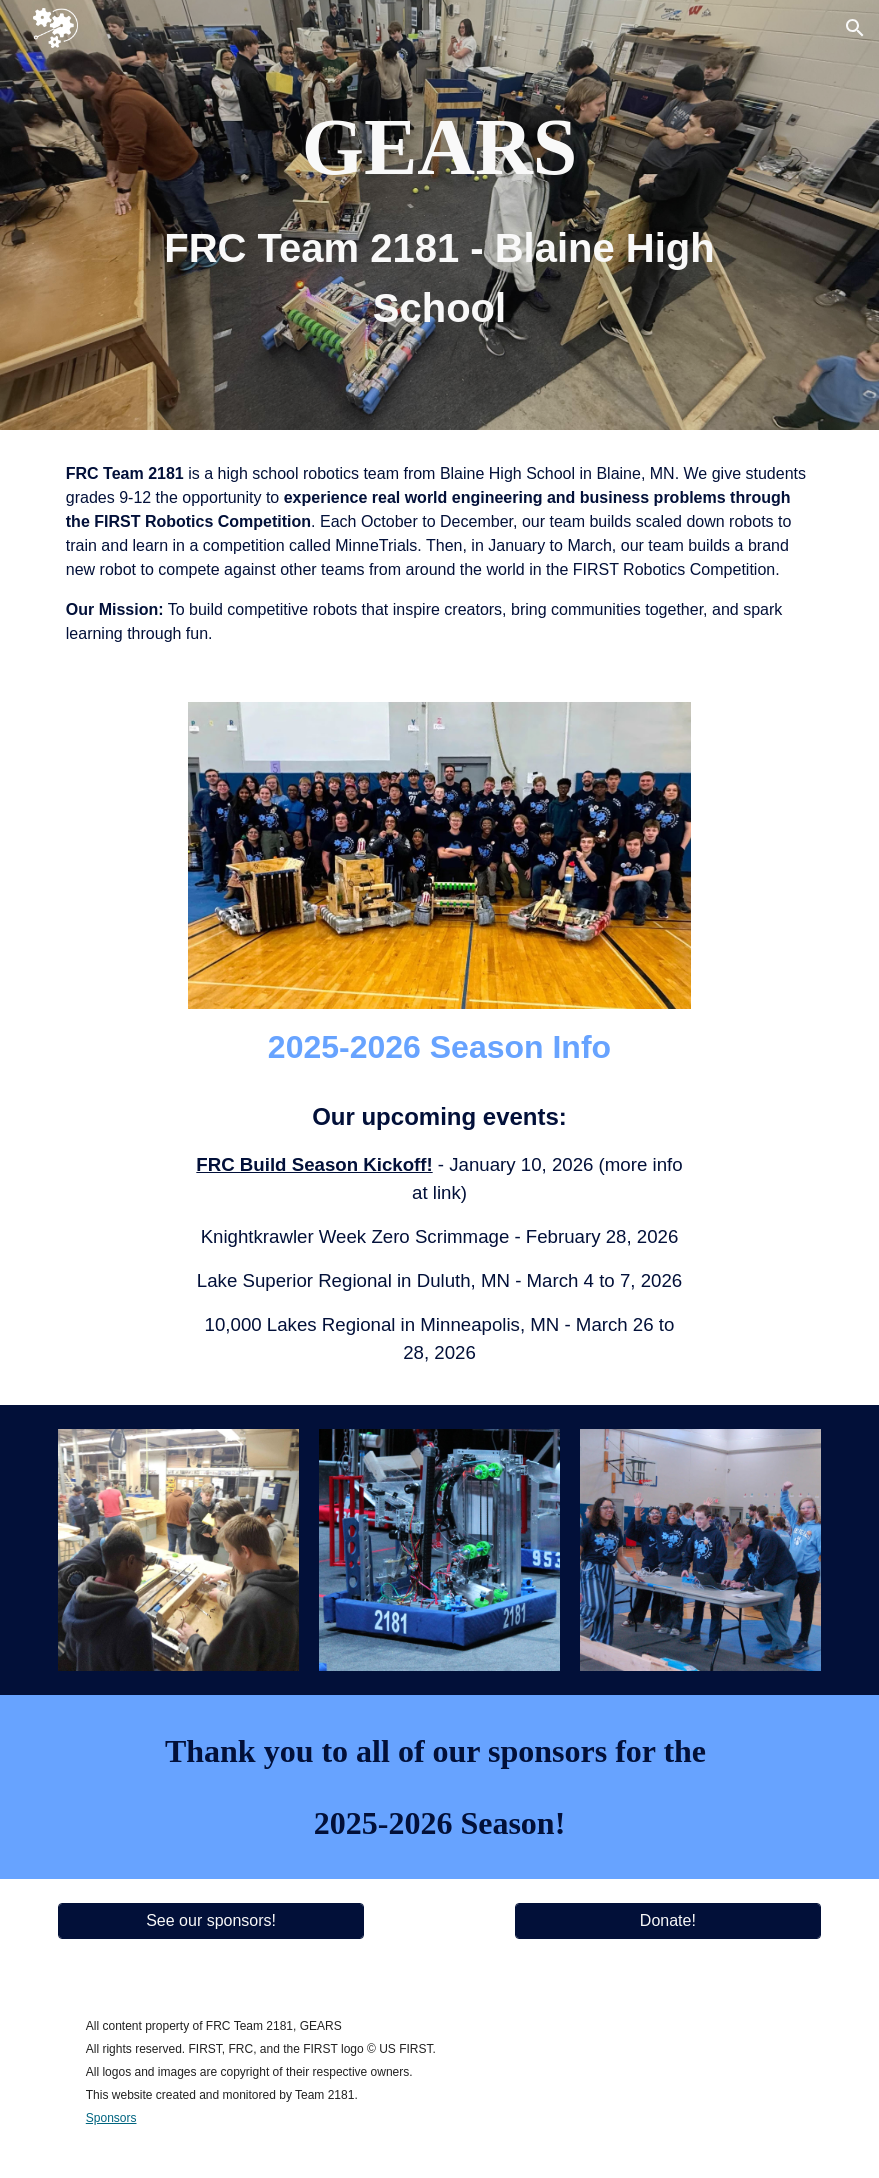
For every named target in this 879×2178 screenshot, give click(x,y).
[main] (439, 215)
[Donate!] (668, 1921)
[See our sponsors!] (211, 1921)
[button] (855, 28)
